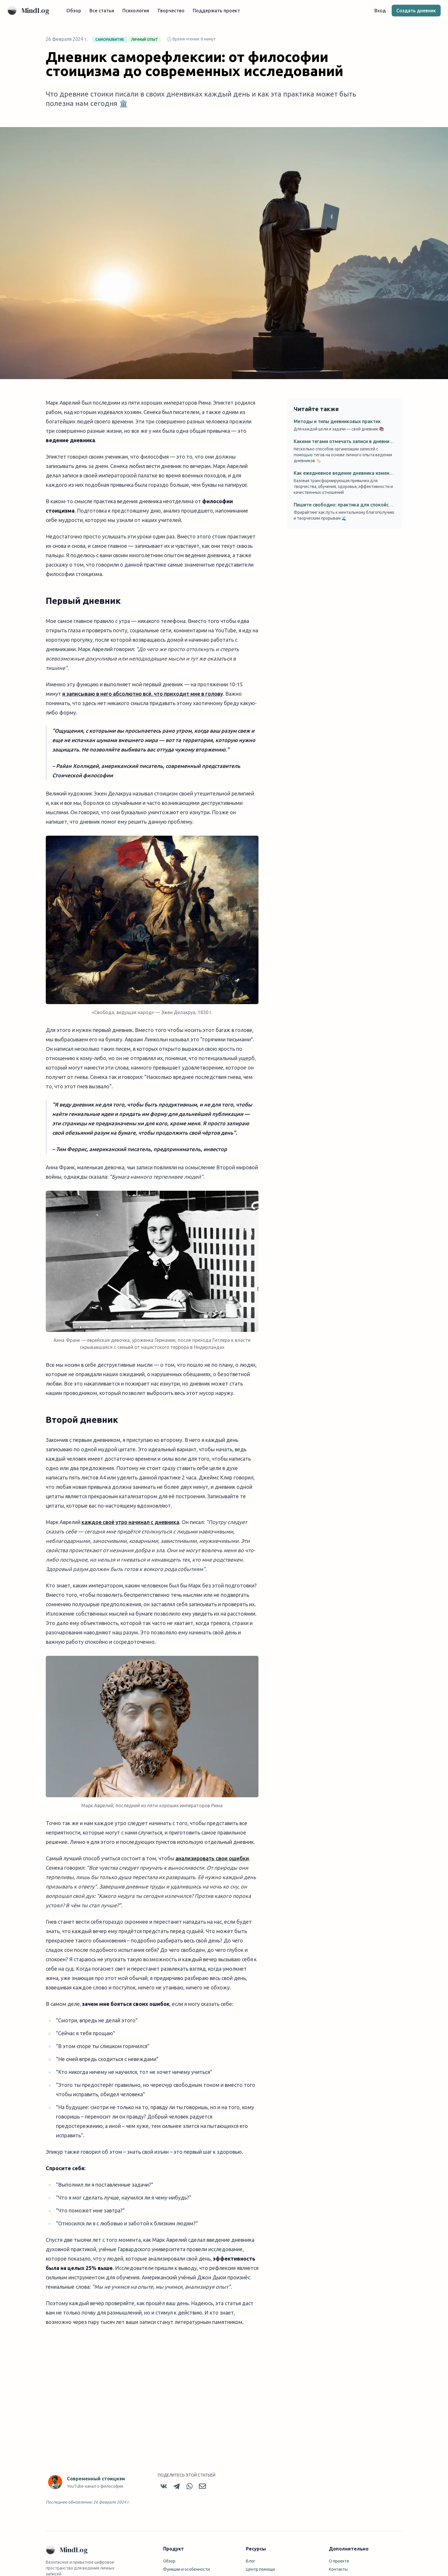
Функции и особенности (186, 2571)
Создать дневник (414, 11)
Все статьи (104, 11)
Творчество (173, 11)
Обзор (75, 11)
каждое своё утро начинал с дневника (130, 1524)
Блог (250, 2563)
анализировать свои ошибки (212, 1861)
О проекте (339, 2563)
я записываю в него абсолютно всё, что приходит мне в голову (142, 696)
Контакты (338, 2571)
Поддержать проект (218, 11)
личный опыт (144, 41)
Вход (378, 11)
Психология (137, 11)
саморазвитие (109, 41)
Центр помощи (260, 2571)
